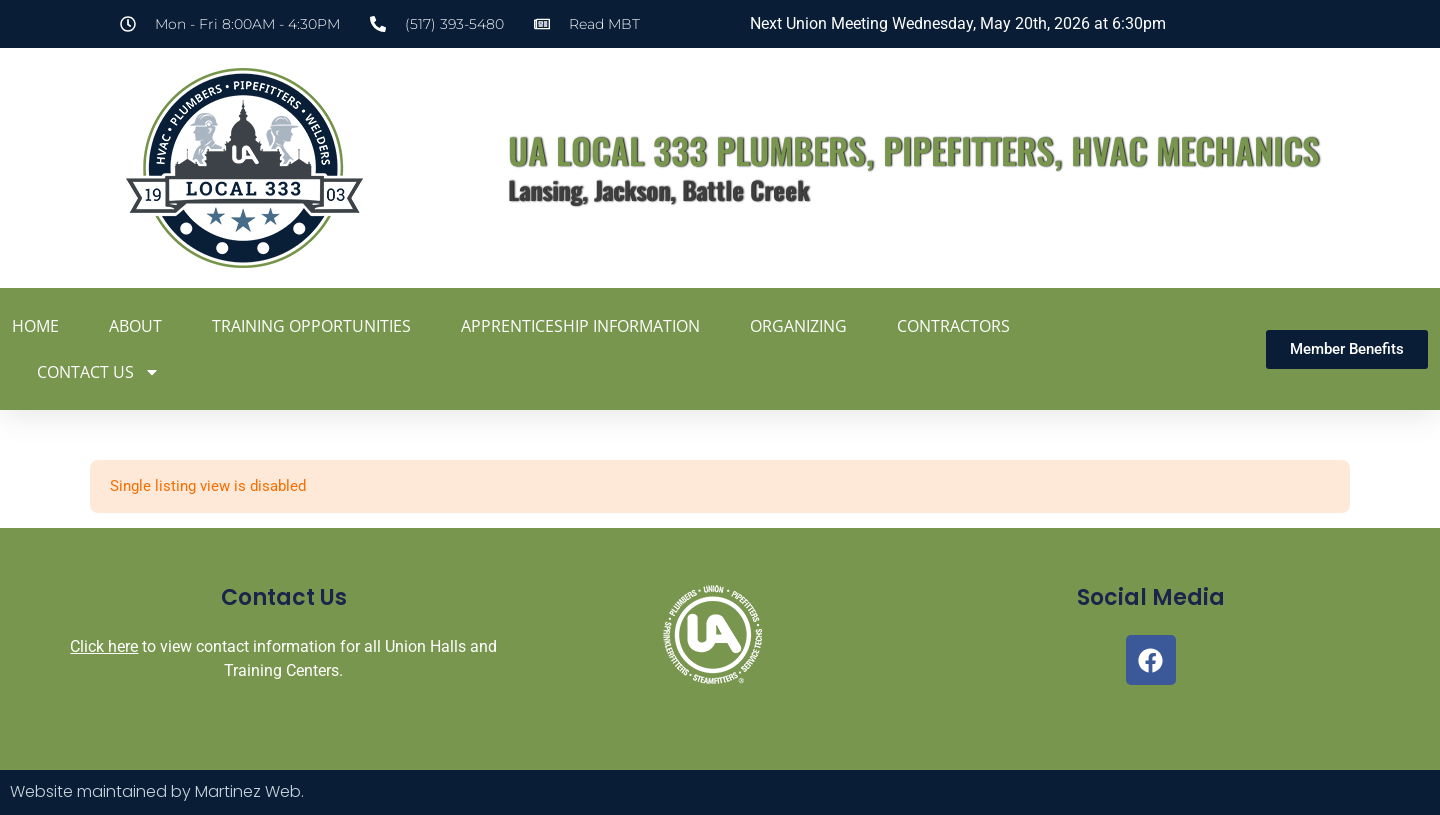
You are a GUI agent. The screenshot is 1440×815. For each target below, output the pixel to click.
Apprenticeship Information (580, 326)
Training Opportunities (311, 326)
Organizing (798, 326)
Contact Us (98, 372)
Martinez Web (248, 791)
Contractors (953, 326)
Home (35, 326)
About (135, 326)
